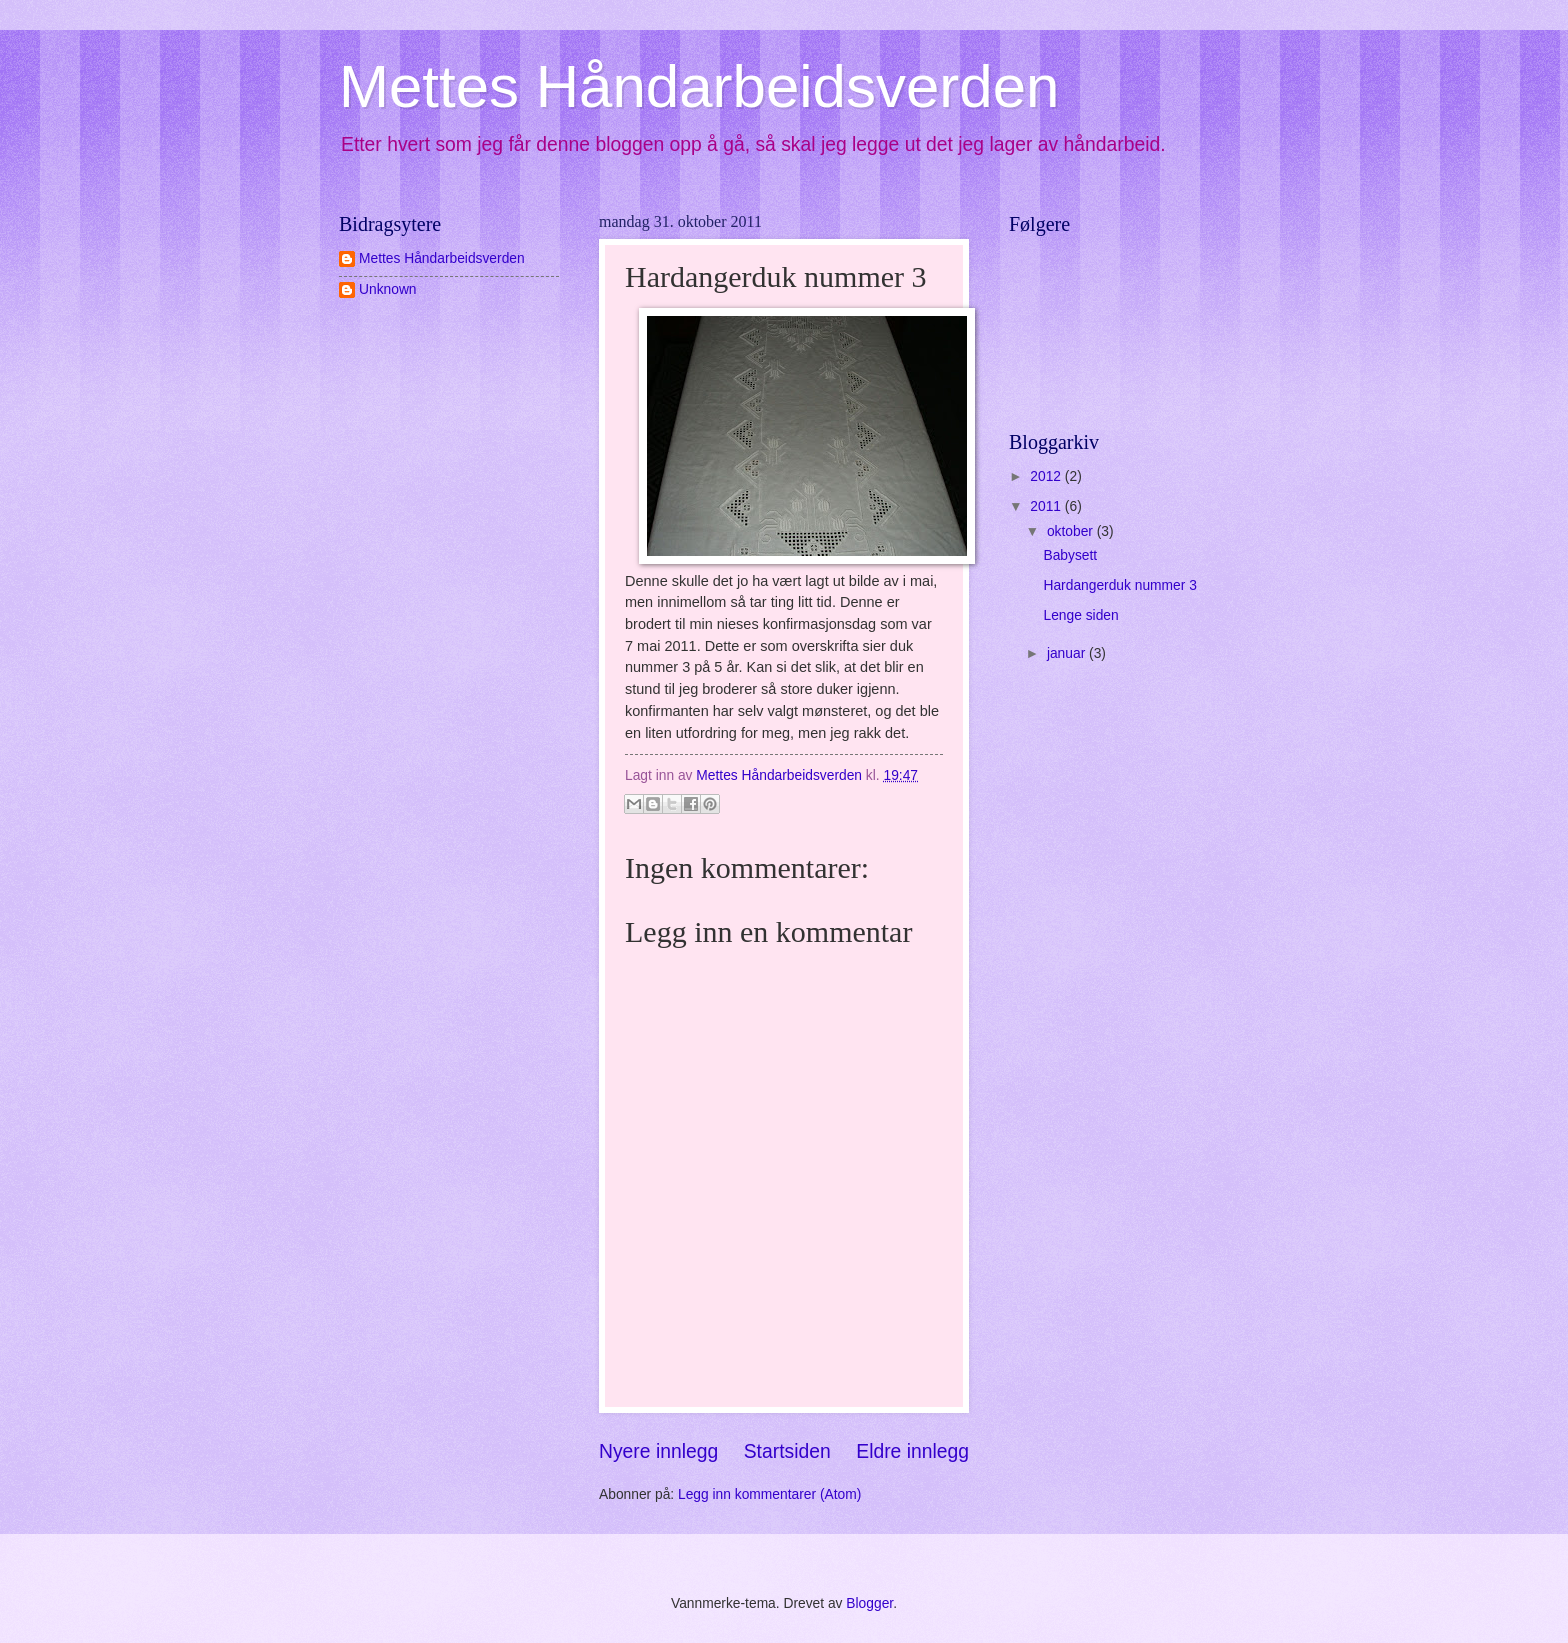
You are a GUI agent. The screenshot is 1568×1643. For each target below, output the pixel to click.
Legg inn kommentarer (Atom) (769, 1494)
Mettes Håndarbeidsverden (699, 86)
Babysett (1070, 555)
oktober (1072, 531)
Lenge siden (1080, 615)
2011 (1047, 506)
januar (1068, 653)
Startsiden (787, 1451)
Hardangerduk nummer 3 (1119, 585)
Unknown (388, 289)
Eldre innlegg (912, 1451)
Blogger (869, 1603)
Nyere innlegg (658, 1451)
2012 (1047, 476)
